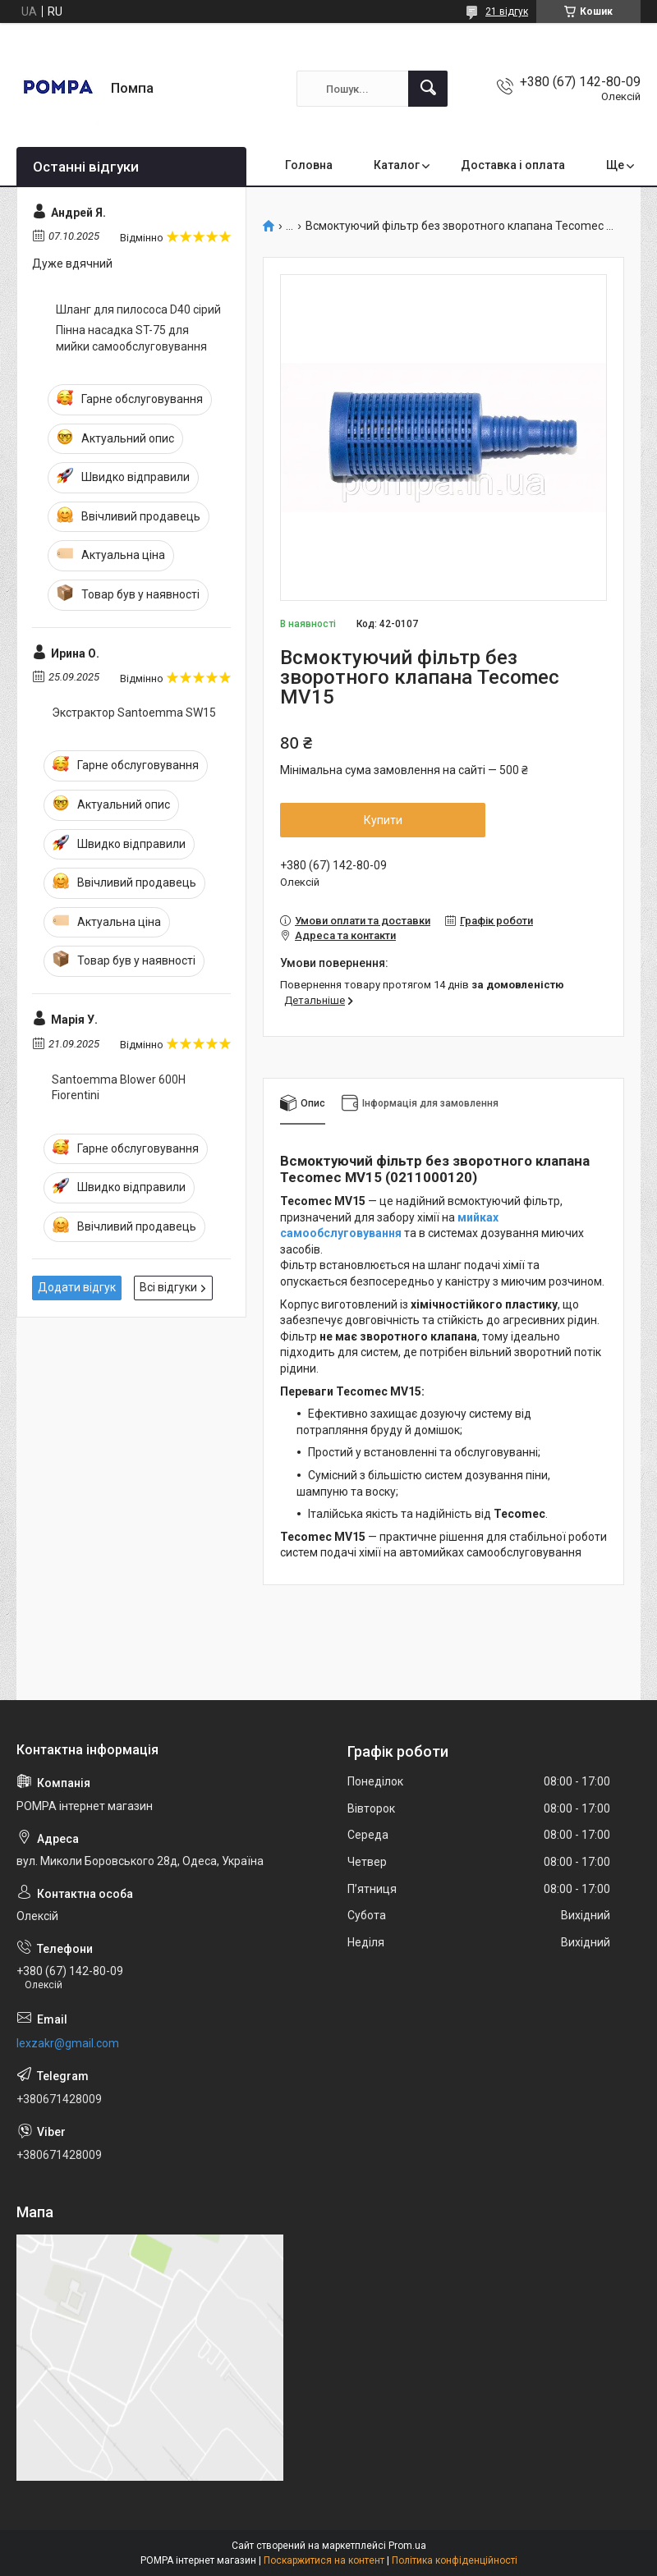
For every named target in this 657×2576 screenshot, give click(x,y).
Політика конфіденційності (454, 2560)
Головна (309, 165)
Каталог (397, 165)
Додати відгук (77, 1287)
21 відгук (506, 11)
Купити (383, 820)
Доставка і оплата (513, 165)
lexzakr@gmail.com (67, 2043)
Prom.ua (407, 2545)
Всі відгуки (168, 1287)
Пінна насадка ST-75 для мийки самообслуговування (131, 338)
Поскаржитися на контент (324, 2560)
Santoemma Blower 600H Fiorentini (119, 1087)
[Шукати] (428, 89)
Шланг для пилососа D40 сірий (138, 309)
